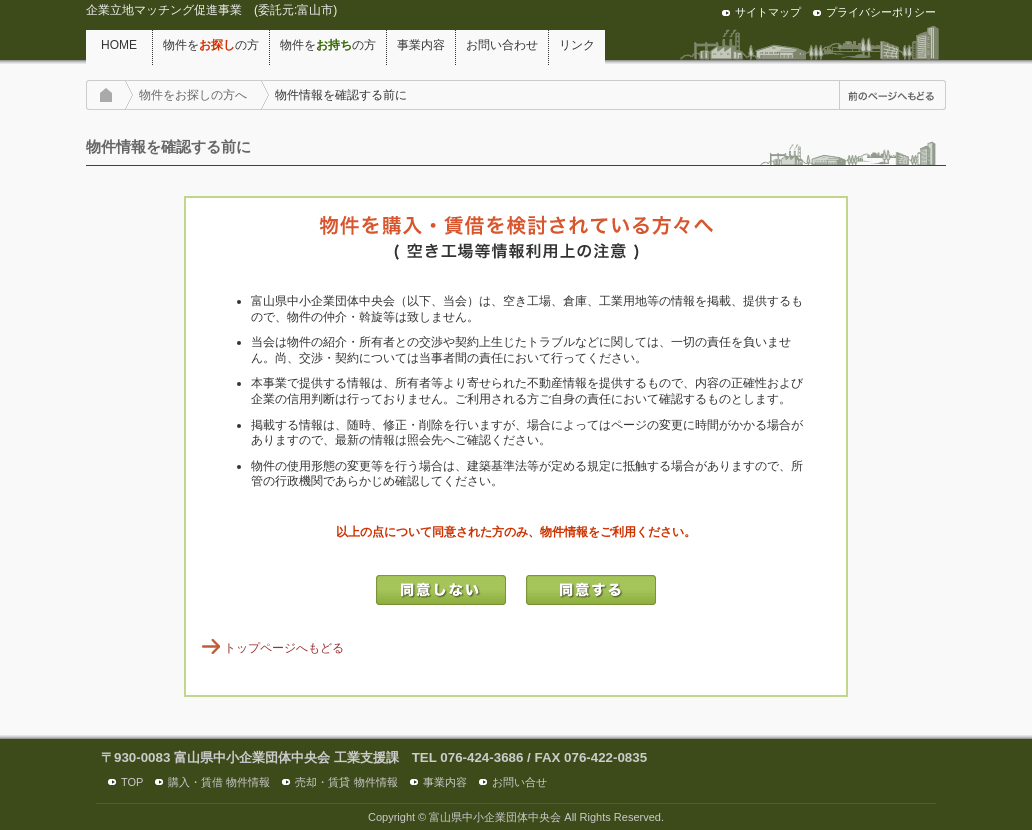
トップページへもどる (284, 648)
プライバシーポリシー (881, 12)
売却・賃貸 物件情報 (346, 782)
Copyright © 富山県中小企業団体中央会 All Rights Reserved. (516, 817)
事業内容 (421, 45)
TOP (132, 782)
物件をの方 (211, 45)
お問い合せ (519, 782)
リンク (577, 45)
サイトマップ (768, 12)
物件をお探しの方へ (193, 95)
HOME (119, 45)
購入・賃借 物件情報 (219, 782)
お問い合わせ (502, 45)
